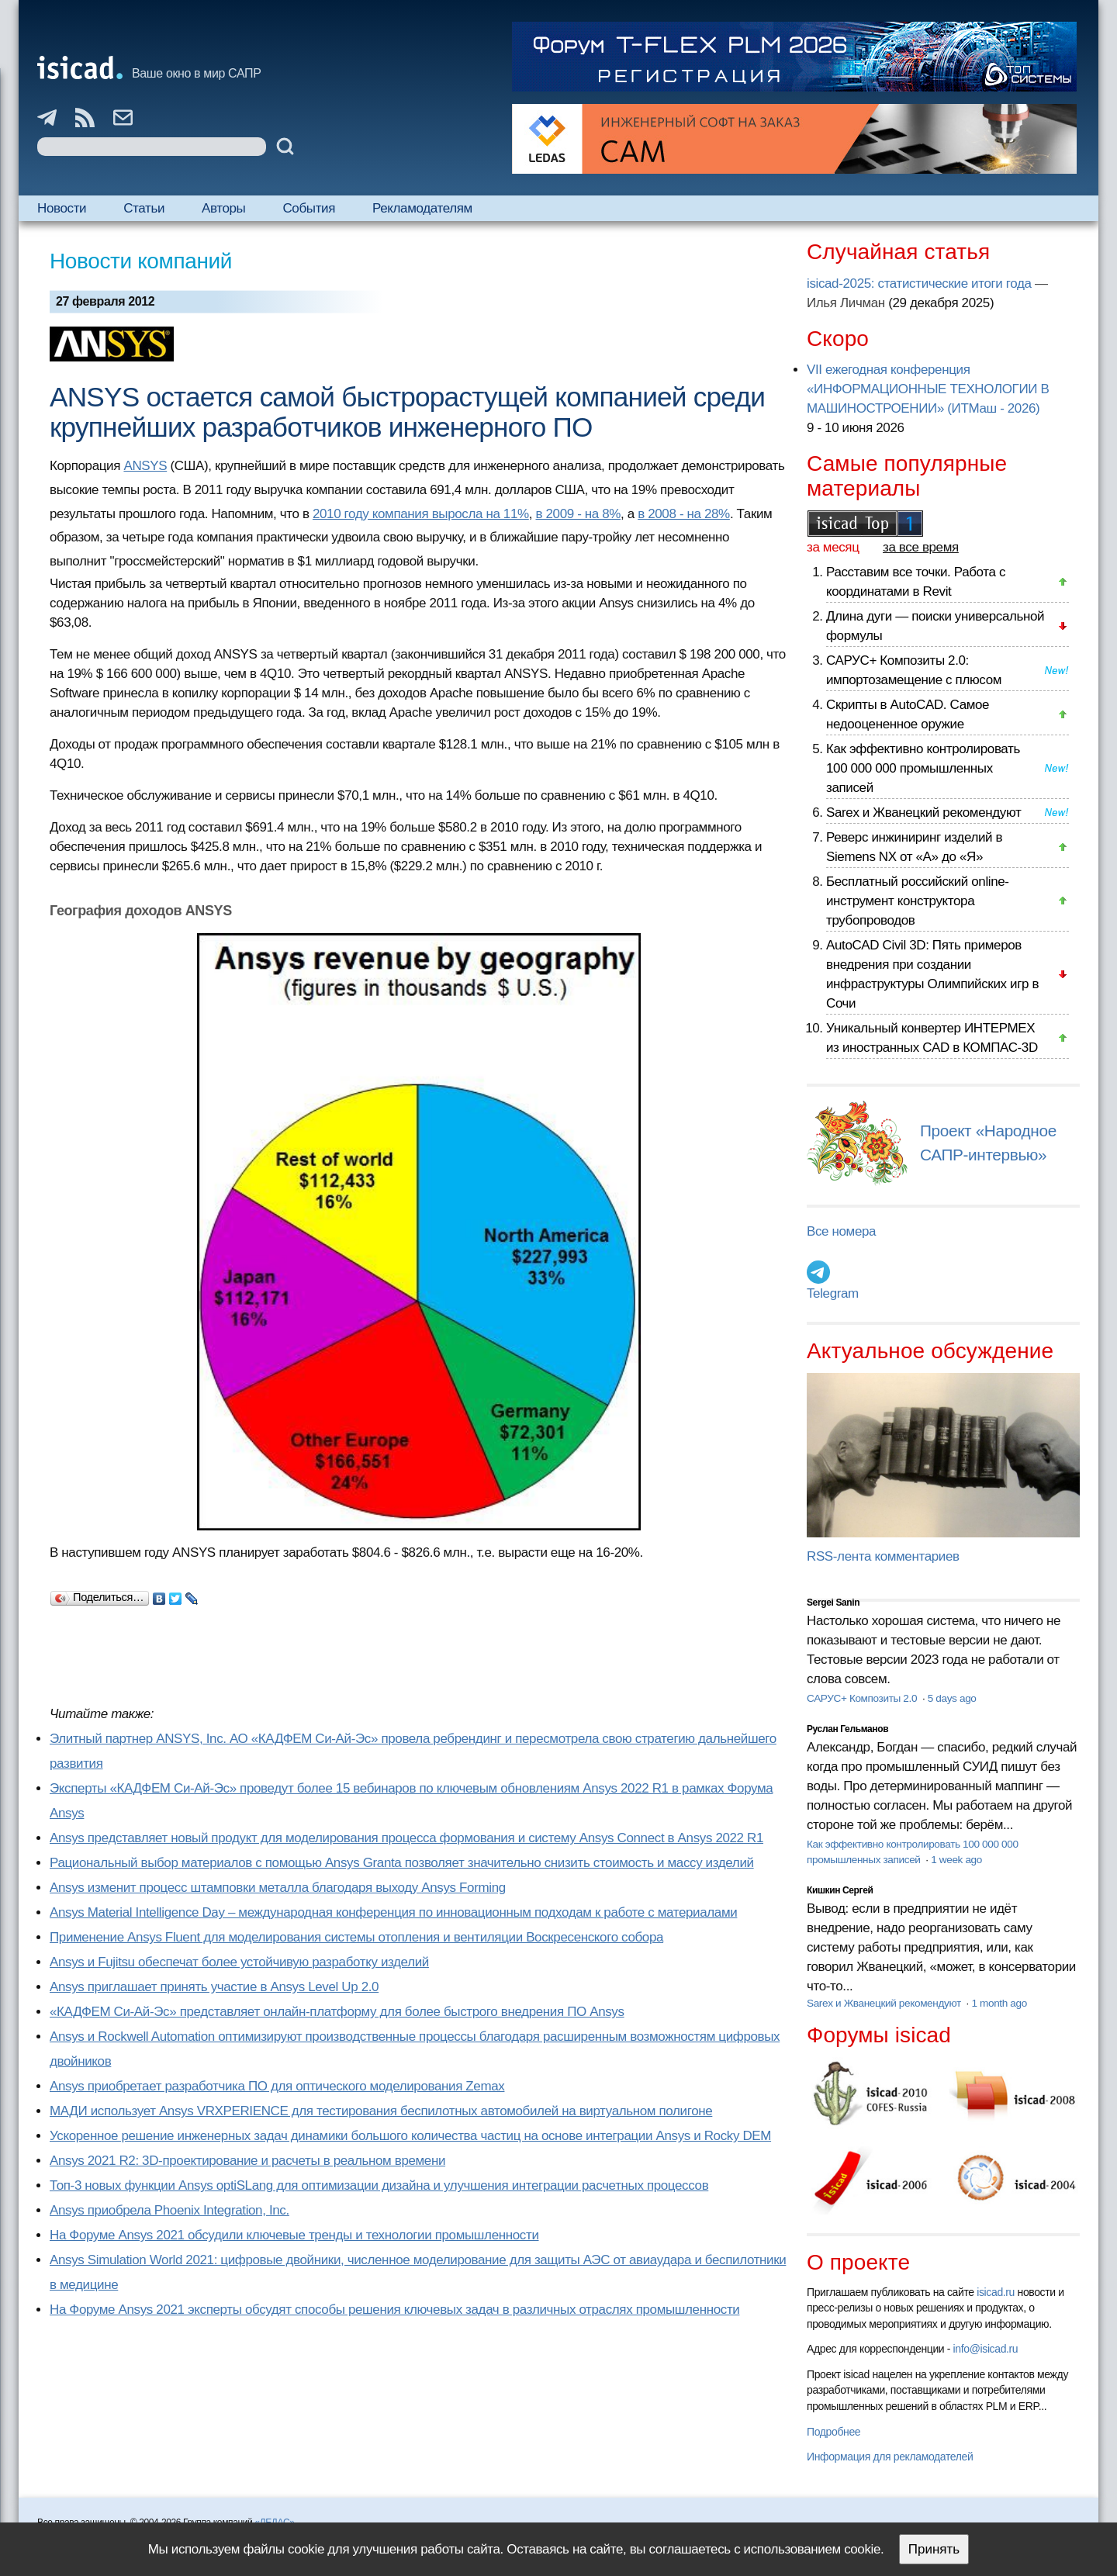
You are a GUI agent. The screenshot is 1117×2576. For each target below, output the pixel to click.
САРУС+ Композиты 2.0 (863, 1698)
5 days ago (952, 1698)
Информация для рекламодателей (890, 2456)
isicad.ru (996, 2292)
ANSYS (145, 465)
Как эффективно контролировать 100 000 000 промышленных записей (923, 768)
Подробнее (833, 2432)
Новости (61, 208)
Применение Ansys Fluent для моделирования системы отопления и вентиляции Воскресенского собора (356, 1937)
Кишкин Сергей (840, 1890)
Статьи (143, 208)
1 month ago (998, 2003)
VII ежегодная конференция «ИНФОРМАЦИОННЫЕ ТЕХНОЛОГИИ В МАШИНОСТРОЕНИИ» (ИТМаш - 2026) (928, 389)
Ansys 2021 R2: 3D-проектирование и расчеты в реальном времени (247, 2160)
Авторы (223, 208)
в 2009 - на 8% (578, 514)
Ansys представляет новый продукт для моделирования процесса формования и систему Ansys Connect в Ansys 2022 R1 (406, 1838)
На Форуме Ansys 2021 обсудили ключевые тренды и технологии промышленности (294, 2235)
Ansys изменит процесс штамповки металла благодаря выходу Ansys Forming (278, 1887)
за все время (921, 547)
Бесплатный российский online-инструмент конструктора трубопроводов (917, 901)
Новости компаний (141, 261)
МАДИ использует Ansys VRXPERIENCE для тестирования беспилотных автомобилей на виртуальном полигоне (381, 2111)
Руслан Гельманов (847, 1729)
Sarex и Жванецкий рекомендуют (923, 812)
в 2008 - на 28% (684, 514)
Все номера (841, 1231)
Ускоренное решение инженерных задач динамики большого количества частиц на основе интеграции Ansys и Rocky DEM (410, 2135)
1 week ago (956, 1859)
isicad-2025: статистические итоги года (919, 283)
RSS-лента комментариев (883, 1556)
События (308, 208)
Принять (934, 2549)
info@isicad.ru (985, 2349)
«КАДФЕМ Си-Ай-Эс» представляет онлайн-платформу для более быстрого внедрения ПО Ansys (337, 2011)
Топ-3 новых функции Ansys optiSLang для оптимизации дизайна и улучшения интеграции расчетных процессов (379, 2185)
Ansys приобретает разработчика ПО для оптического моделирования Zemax (277, 2086)
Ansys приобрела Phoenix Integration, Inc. (169, 2210)
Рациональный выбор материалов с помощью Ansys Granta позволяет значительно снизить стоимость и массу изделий (402, 1862)
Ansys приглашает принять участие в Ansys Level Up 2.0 (214, 1987)
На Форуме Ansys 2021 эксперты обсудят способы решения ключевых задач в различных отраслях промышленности (394, 2309)
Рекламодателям (422, 208)
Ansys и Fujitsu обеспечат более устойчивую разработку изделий (239, 1962)
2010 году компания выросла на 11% (421, 514)
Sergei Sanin (833, 1602)
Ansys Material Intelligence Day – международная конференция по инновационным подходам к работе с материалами (393, 1912)
